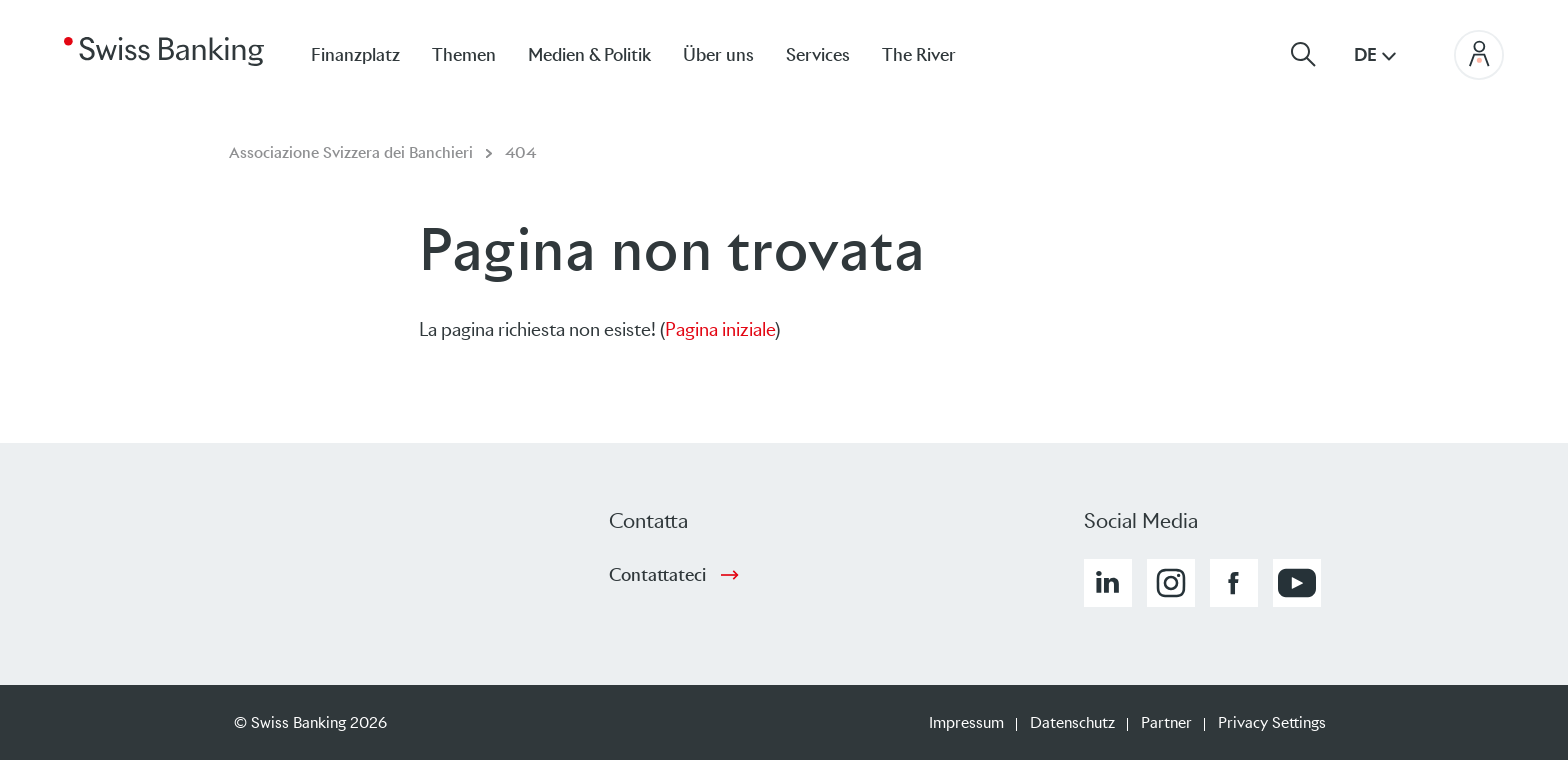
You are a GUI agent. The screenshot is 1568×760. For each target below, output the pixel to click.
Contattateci (657, 575)
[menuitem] (935, 54)
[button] (1108, 583)
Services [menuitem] (818, 55)
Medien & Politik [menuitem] (589, 55)
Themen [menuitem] (464, 55)
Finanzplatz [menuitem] (355, 55)
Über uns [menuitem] (718, 55)
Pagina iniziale (720, 329)
